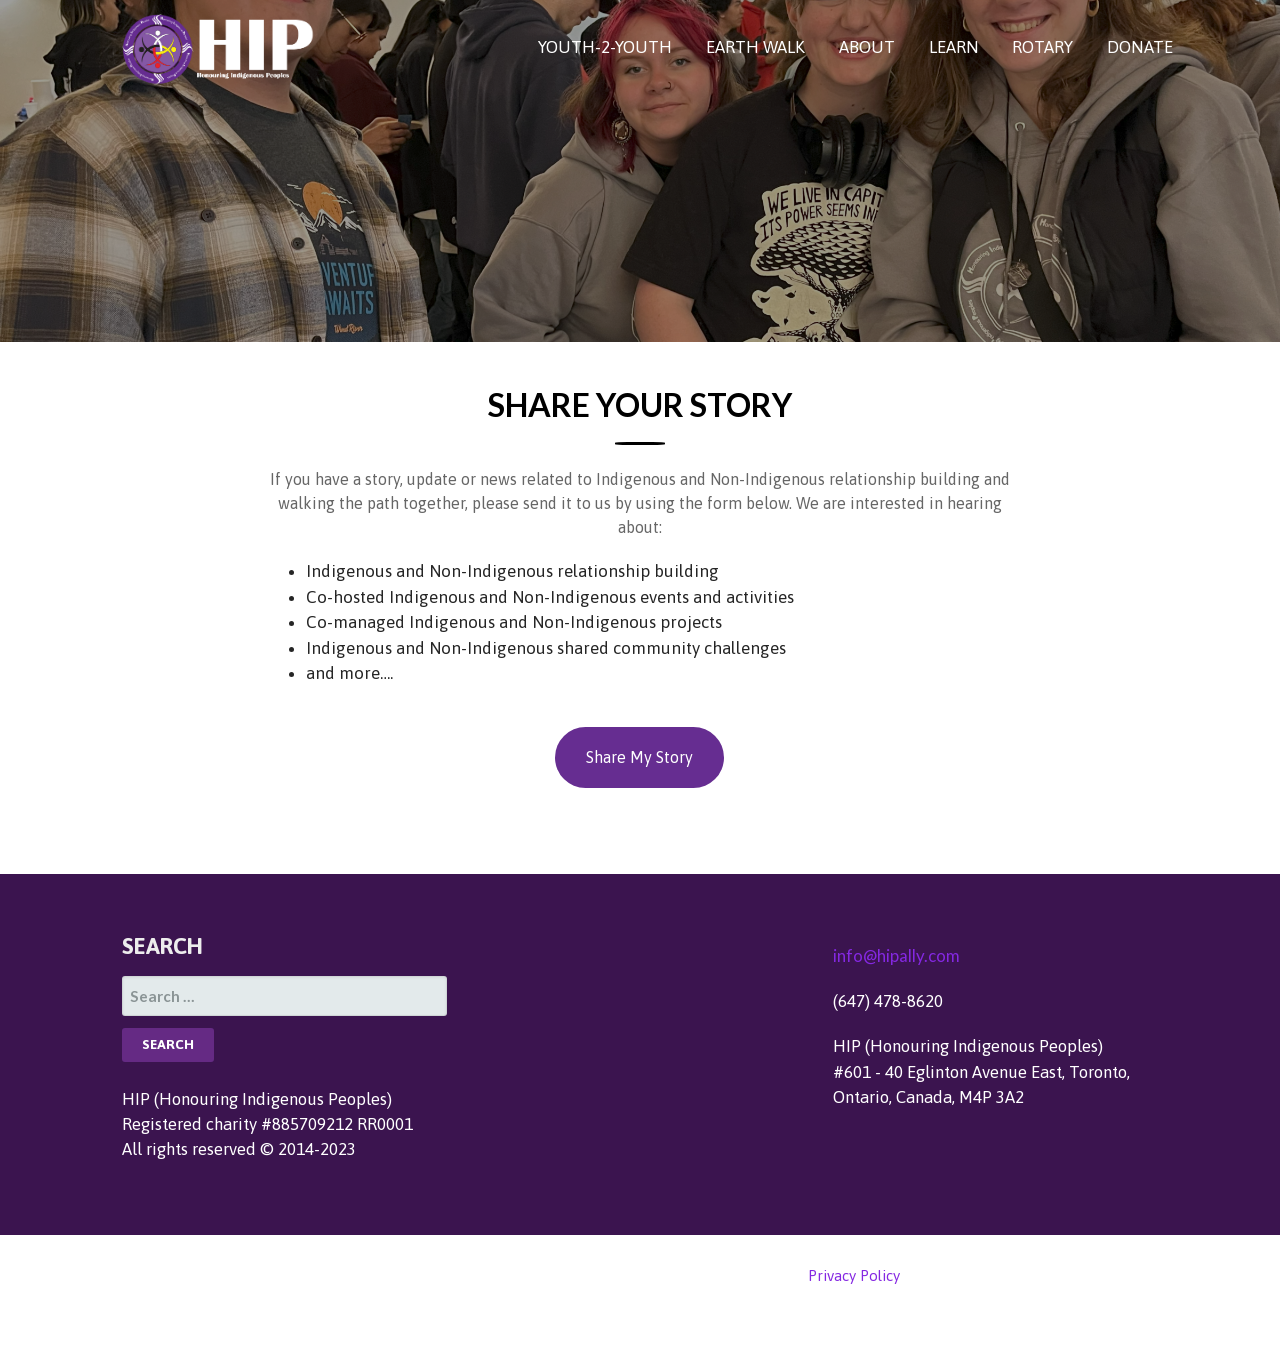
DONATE (1140, 47)
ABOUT (867, 47)
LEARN (954, 47)
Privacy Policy (854, 1275)
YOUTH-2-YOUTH (605, 47)
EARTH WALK (755, 47)
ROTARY (1042, 47)
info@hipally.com (896, 955)
